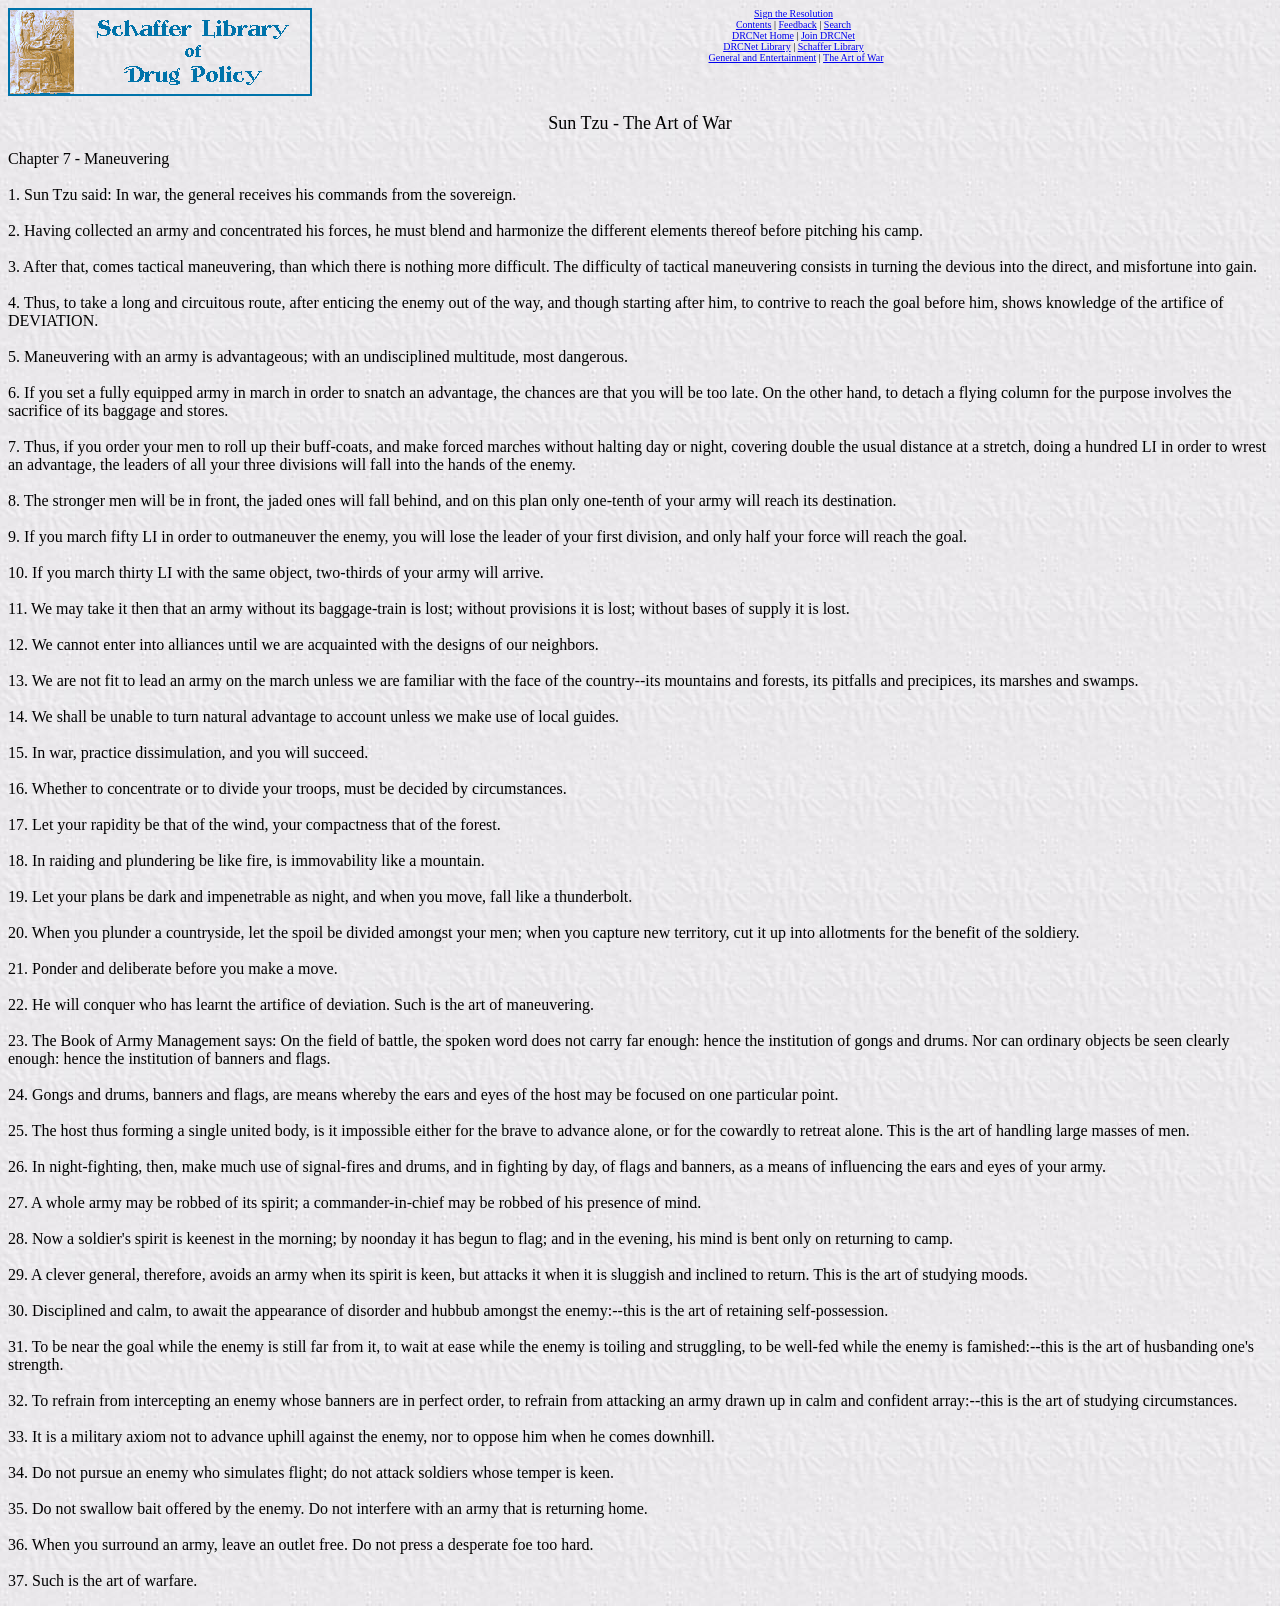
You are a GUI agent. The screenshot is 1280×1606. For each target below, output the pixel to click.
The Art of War (853, 57)
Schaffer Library (831, 46)
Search (837, 24)
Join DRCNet (828, 35)
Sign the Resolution (793, 13)
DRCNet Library (757, 46)
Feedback (798, 24)
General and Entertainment (763, 57)
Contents (754, 24)
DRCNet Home (763, 35)
